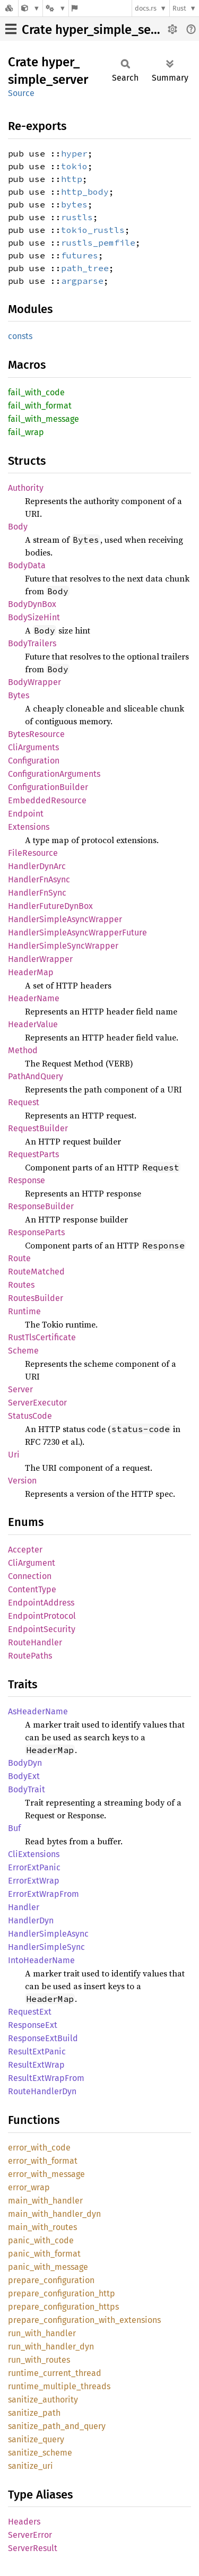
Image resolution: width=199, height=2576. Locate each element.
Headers (24, 2522)
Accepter (25, 1550)
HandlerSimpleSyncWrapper (63, 946)
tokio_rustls (93, 229)
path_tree (85, 268)
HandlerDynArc (37, 866)
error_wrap (29, 2187)
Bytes (18, 695)
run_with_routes (39, 2360)
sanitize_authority (43, 2400)
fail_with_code (36, 392)
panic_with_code (41, 2240)
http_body (85, 191)
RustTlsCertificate (42, 1337)
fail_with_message (43, 419)
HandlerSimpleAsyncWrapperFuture (77, 932)
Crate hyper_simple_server (98, 29)
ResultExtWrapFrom (46, 2078)
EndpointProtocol (42, 1616)
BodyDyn (25, 1763)
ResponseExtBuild (43, 2038)
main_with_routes (42, 2227)
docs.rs (146, 8)
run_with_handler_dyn (51, 2346)
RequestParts (33, 1154)
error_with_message (46, 2174)
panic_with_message (48, 2267)
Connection (29, 1576)
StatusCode (30, 1416)
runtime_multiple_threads (59, 2386)
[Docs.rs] (9, 8)
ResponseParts (36, 1232)
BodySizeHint (34, 617)
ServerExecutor (37, 1403)
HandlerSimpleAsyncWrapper (65, 919)
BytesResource (36, 734)
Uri (14, 1455)
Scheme (23, 1351)
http (71, 179)
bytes (74, 204)
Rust (179, 8)
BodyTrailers (32, 643)
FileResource (33, 853)
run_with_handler (42, 2333)
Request (23, 1102)
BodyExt (24, 1776)
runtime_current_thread (54, 2373)
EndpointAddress (41, 1603)
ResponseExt (32, 2025)
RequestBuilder (38, 1128)
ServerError (30, 2535)
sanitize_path (34, 2413)
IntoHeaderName (41, 1960)
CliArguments (33, 747)
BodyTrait (26, 1789)
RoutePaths (30, 1656)
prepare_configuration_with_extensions (84, 2320)
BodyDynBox (32, 604)
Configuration (33, 761)
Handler (23, 1907)
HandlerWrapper (40, 959)
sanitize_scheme (40, 2453)
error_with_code (39, 2148)
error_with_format (42, 2161)
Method (23, 1050)
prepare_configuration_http (61, 2293)
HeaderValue (33, 1024)
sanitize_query (36, 2439)
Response (26, 1180)
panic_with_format (44, 2254)
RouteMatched (36, 1272)
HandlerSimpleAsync (48, 1934)
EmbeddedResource (47, 800)
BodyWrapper (34, 682)
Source (21, 93)
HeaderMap (31, 972)
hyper (74, 153)
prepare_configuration (51, 2280)
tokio (74, 166)
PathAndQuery (35, 1076)
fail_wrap (26, 432)
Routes (21, 1285)
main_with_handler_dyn (54, 2214)
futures (79, 255)
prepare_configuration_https (63, 2307)
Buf (14, 1828)
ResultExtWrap (36, 2065)
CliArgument (31, 1563)
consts (20, 336)
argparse (82, 280)
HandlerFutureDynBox (50, 906)
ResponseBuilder (41, 1206)
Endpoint (26, 814)
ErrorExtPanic (34, 1867)
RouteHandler (35, 1642)
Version (22, 1481)
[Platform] (55, 8)
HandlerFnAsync (39, 879)
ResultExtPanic (37, 2051)
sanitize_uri (30, 2466)
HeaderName (33, 998)
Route (19, 1258)
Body (18, 527)
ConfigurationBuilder (48, 787)
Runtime (24, 1311)
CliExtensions (33, 1854)
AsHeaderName (38, 1711)
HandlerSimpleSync (46, 1947)
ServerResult (32, 2548)
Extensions (28, 827)
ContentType (32, 1589)
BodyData (27, 565)
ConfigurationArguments (54, 774)
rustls (77, 217)
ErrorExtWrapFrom (43, 1894)
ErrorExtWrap (33, 1881)
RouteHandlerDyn (42, 2091)
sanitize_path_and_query (57, 2426)
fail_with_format (40, 406)
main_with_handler (45, 2201)
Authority (26, 488)
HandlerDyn (31, 1920)
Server (20, 1389)
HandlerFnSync (37, 893)
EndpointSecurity (41, 1629)
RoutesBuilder (35, 1298)
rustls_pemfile (98, 242)
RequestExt (29, 2012)
